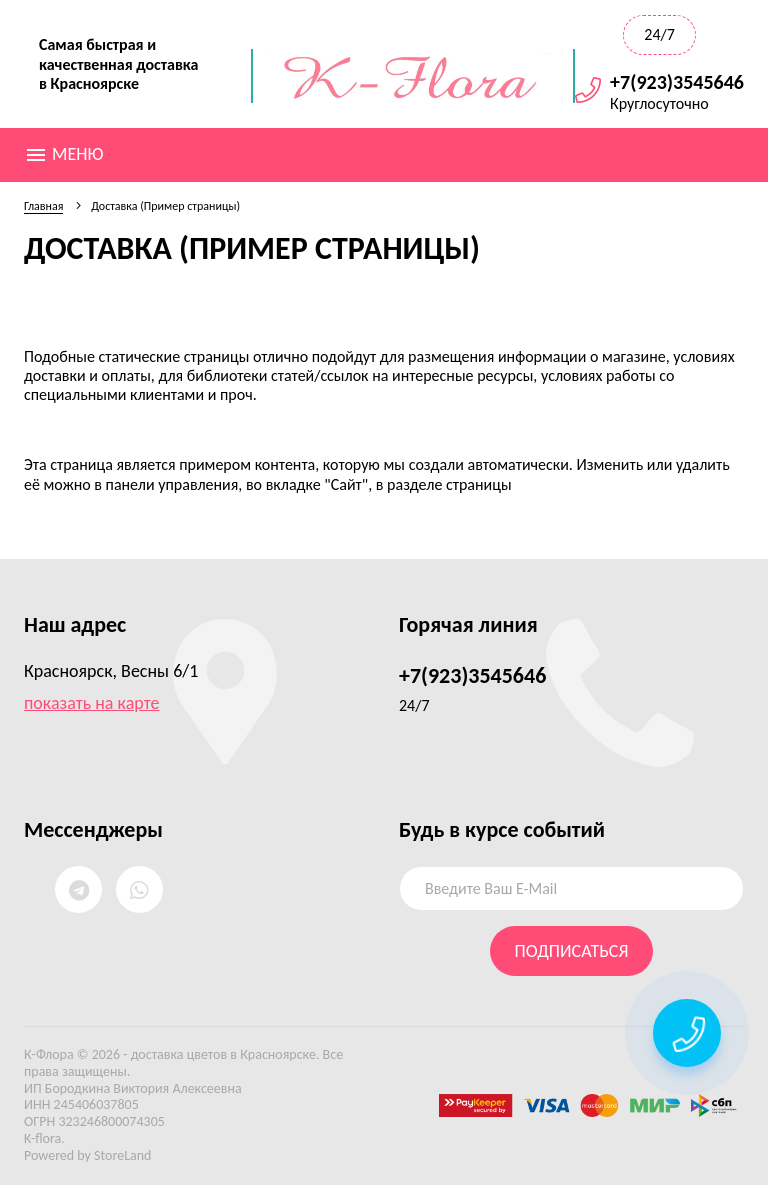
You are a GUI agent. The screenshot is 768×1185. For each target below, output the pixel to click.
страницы (479, 484)
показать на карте (92, 703)
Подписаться (572, 951)
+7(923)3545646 (677, 82)
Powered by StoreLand (87, 1155)
